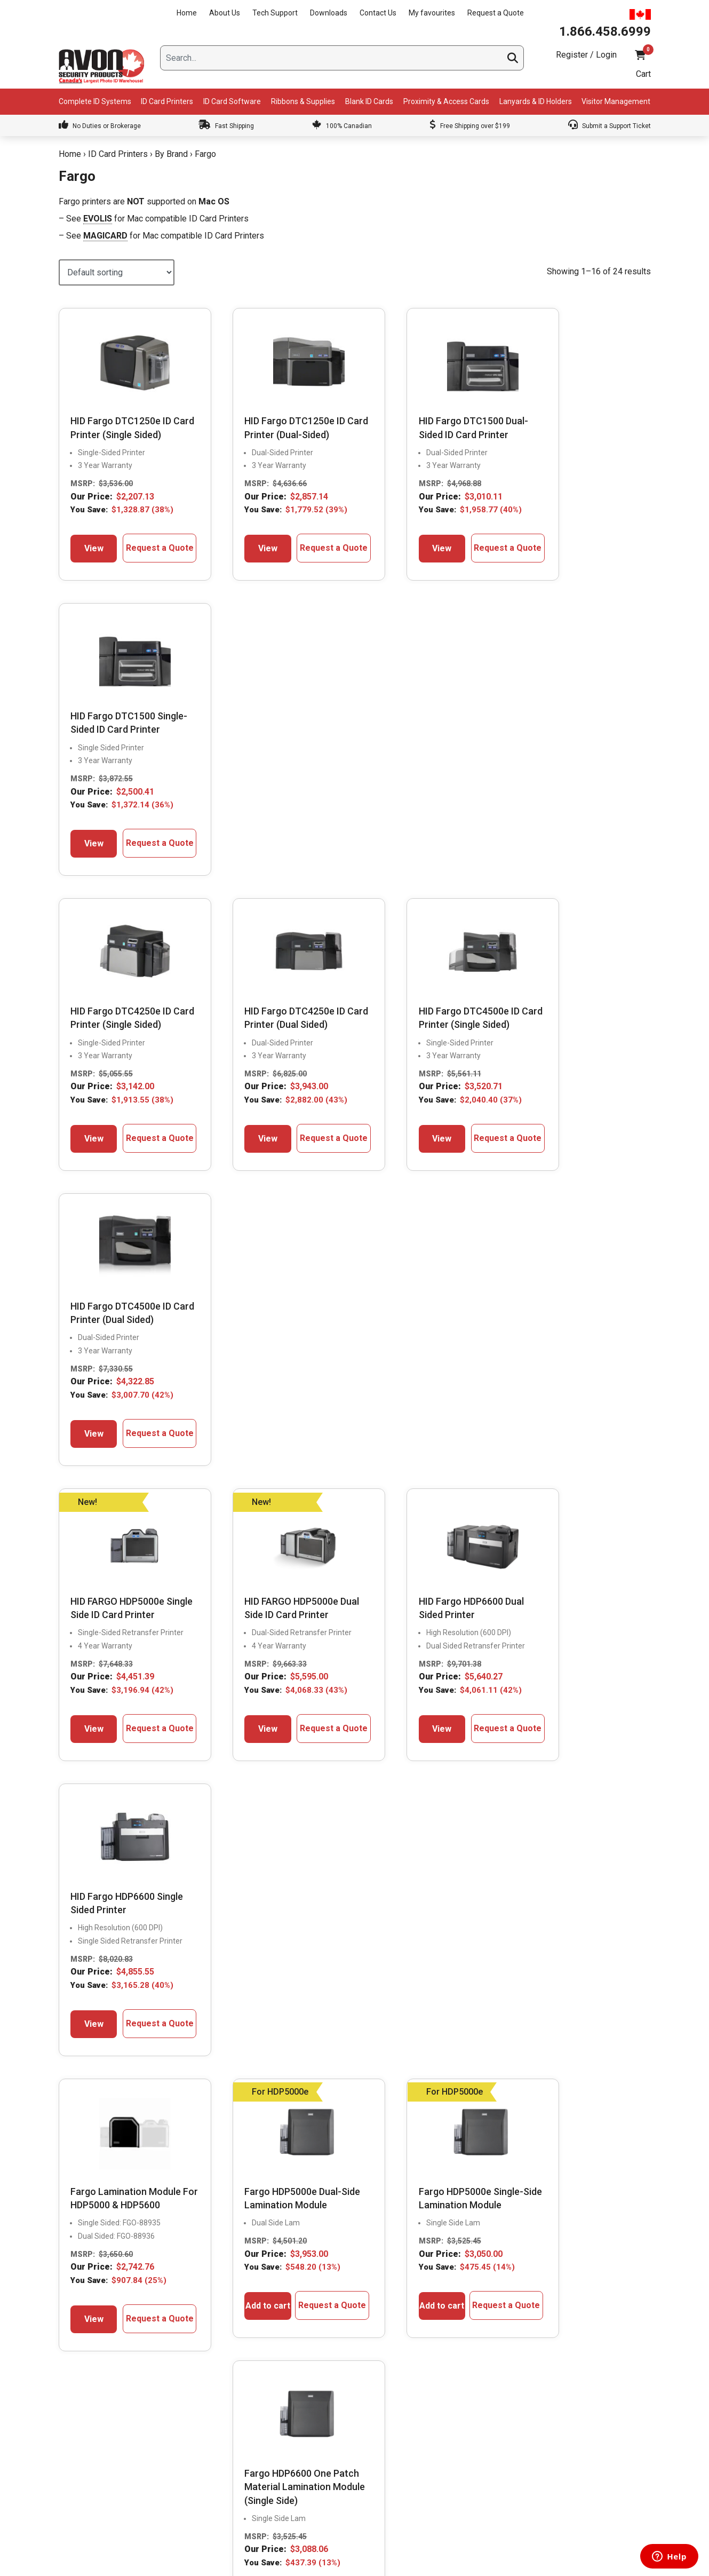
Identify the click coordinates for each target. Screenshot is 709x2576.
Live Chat (99, 2094)
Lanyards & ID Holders (535, 101)
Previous (37, 1886)
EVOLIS (97, 218)
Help (464, 2446)
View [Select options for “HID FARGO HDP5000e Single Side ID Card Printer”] (89, 1174)
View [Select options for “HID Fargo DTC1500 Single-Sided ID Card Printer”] (548, 547)
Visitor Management (615, 101)
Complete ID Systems (95, 101)
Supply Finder (282, 2356)
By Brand (171, 154)
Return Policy (479, 2424)
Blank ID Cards (369, 101)
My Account (477, 2334)
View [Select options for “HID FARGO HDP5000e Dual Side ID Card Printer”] (242, 1160)
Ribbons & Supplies (303, 101)
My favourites (432, 13)
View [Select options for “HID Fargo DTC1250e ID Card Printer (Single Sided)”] (89, 547)
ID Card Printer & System (301, 2468)
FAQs (268, 2401)
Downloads (328, 13)
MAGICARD (105, 236)
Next (672, 1886)
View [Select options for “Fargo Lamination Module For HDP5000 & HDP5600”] (89, 1481)
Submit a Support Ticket (609, 126)
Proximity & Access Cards (446, 101)
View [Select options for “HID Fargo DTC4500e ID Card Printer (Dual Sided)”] (548, 841)
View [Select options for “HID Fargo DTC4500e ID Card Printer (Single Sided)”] (395, 854)
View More (556, 1771)
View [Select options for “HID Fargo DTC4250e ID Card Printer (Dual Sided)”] (242, 841)
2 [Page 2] (355, 1568)
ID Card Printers (167, 101)
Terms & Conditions (490, 2468)
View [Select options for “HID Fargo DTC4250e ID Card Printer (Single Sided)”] (89, 854)
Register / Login (586, 55)
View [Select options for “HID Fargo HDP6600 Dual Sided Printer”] (395, 1147)
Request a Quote (495, 13)
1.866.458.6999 (130, 2069)
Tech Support (275, 13)
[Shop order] (116, 272)
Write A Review (622, 1771)
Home (187, 13)
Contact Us (378, 13)
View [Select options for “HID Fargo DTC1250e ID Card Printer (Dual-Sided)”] (242, 547)
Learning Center (287, 2424)
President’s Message (97, 2334)
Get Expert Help (286, 2379)
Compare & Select (290, 2334)
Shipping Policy (482, 2401)
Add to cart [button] (242, 1460)
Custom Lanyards (289, 2446)
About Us (224, 13)
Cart (643, 74)
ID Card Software (232, 101)
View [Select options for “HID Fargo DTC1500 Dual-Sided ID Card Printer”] (395, 547)
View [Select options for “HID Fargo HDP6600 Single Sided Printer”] (548, 1160)
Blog (69, 2379)
